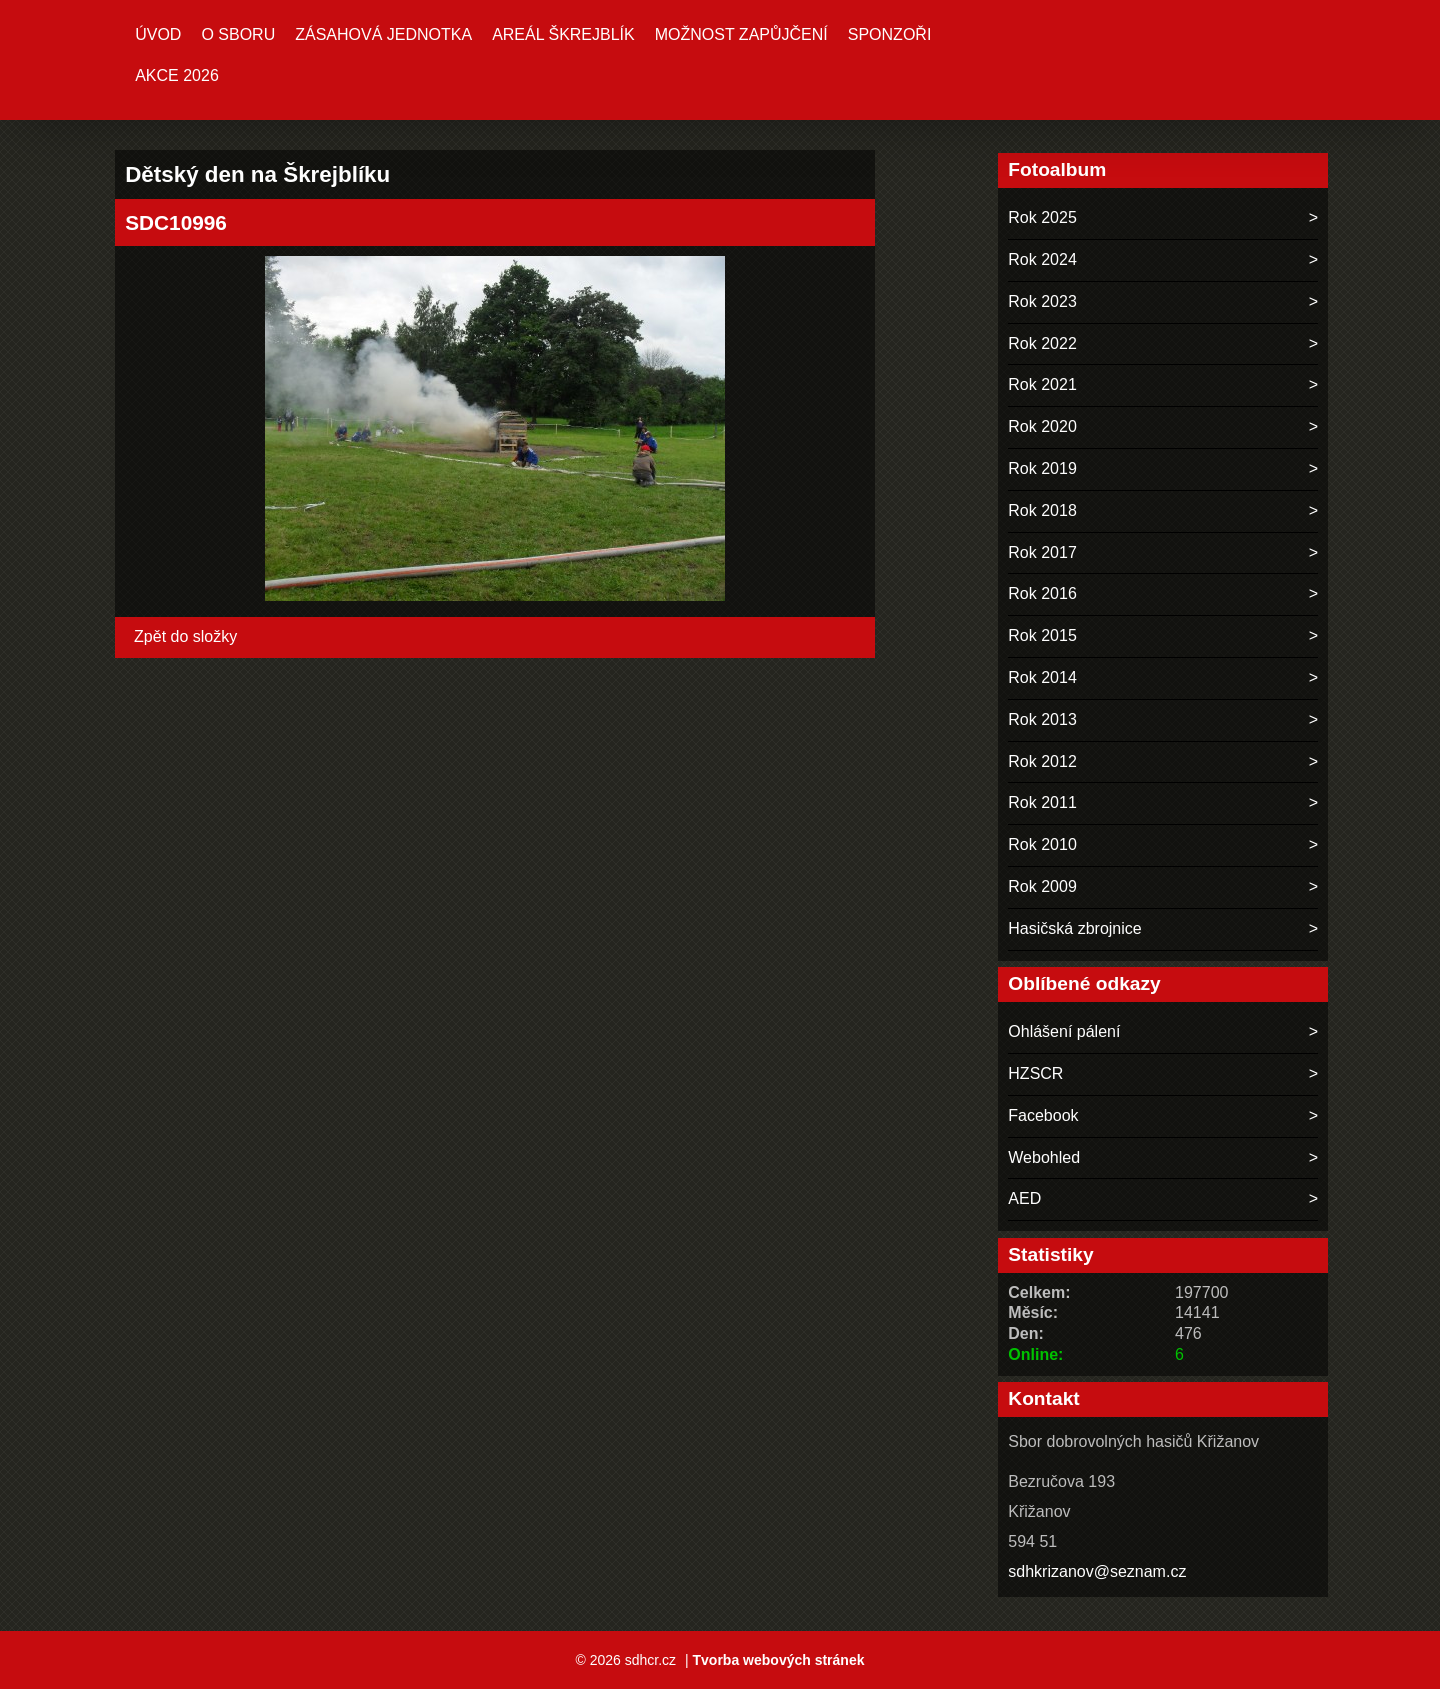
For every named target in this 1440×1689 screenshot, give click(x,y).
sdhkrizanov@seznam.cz (1097, 1571)
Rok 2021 (1042, 384)
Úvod (158, 34)
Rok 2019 (1042, 468)
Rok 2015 (1042, 635)
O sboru (238, 34)
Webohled (1044, 1157)
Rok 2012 (1042, 761)
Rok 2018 (1042, 510)
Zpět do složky (185, 636)
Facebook (1043, 1115)
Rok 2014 (1042, 677)
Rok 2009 (1042, 886)
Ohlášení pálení (1064, 1031)
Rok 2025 (1042, 217)
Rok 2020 (1042, 426)
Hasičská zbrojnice (1074, 928)
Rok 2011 (1042, 802)
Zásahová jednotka (383, 34)
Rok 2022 (1042, 343)
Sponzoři (890, 34)
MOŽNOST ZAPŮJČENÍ (741, 34)
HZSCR (1035, 1073)
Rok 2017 (1042, 552)
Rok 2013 (1042, 719)
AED (1024, 1198)
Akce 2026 (177, 75)
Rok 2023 (1042, 301)
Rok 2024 (1042, 259)
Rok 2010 (1042, 844)
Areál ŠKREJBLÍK (563, 34)
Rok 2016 (1042, 593)
